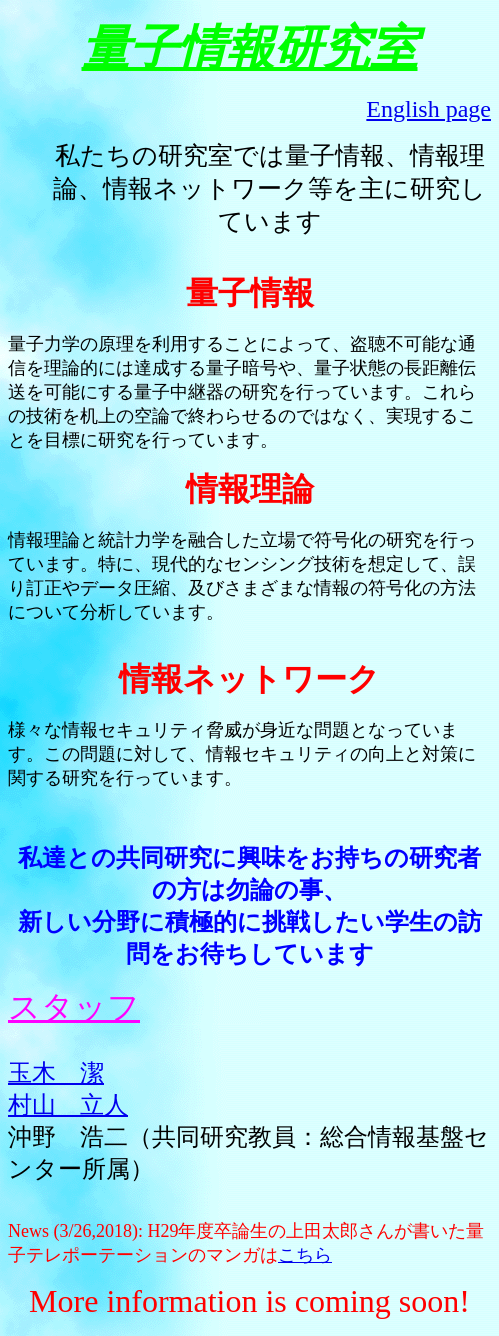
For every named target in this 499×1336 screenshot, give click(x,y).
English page (428, 109)
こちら (305, 1255)
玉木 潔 (56, 1073)
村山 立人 (68, 1105)
